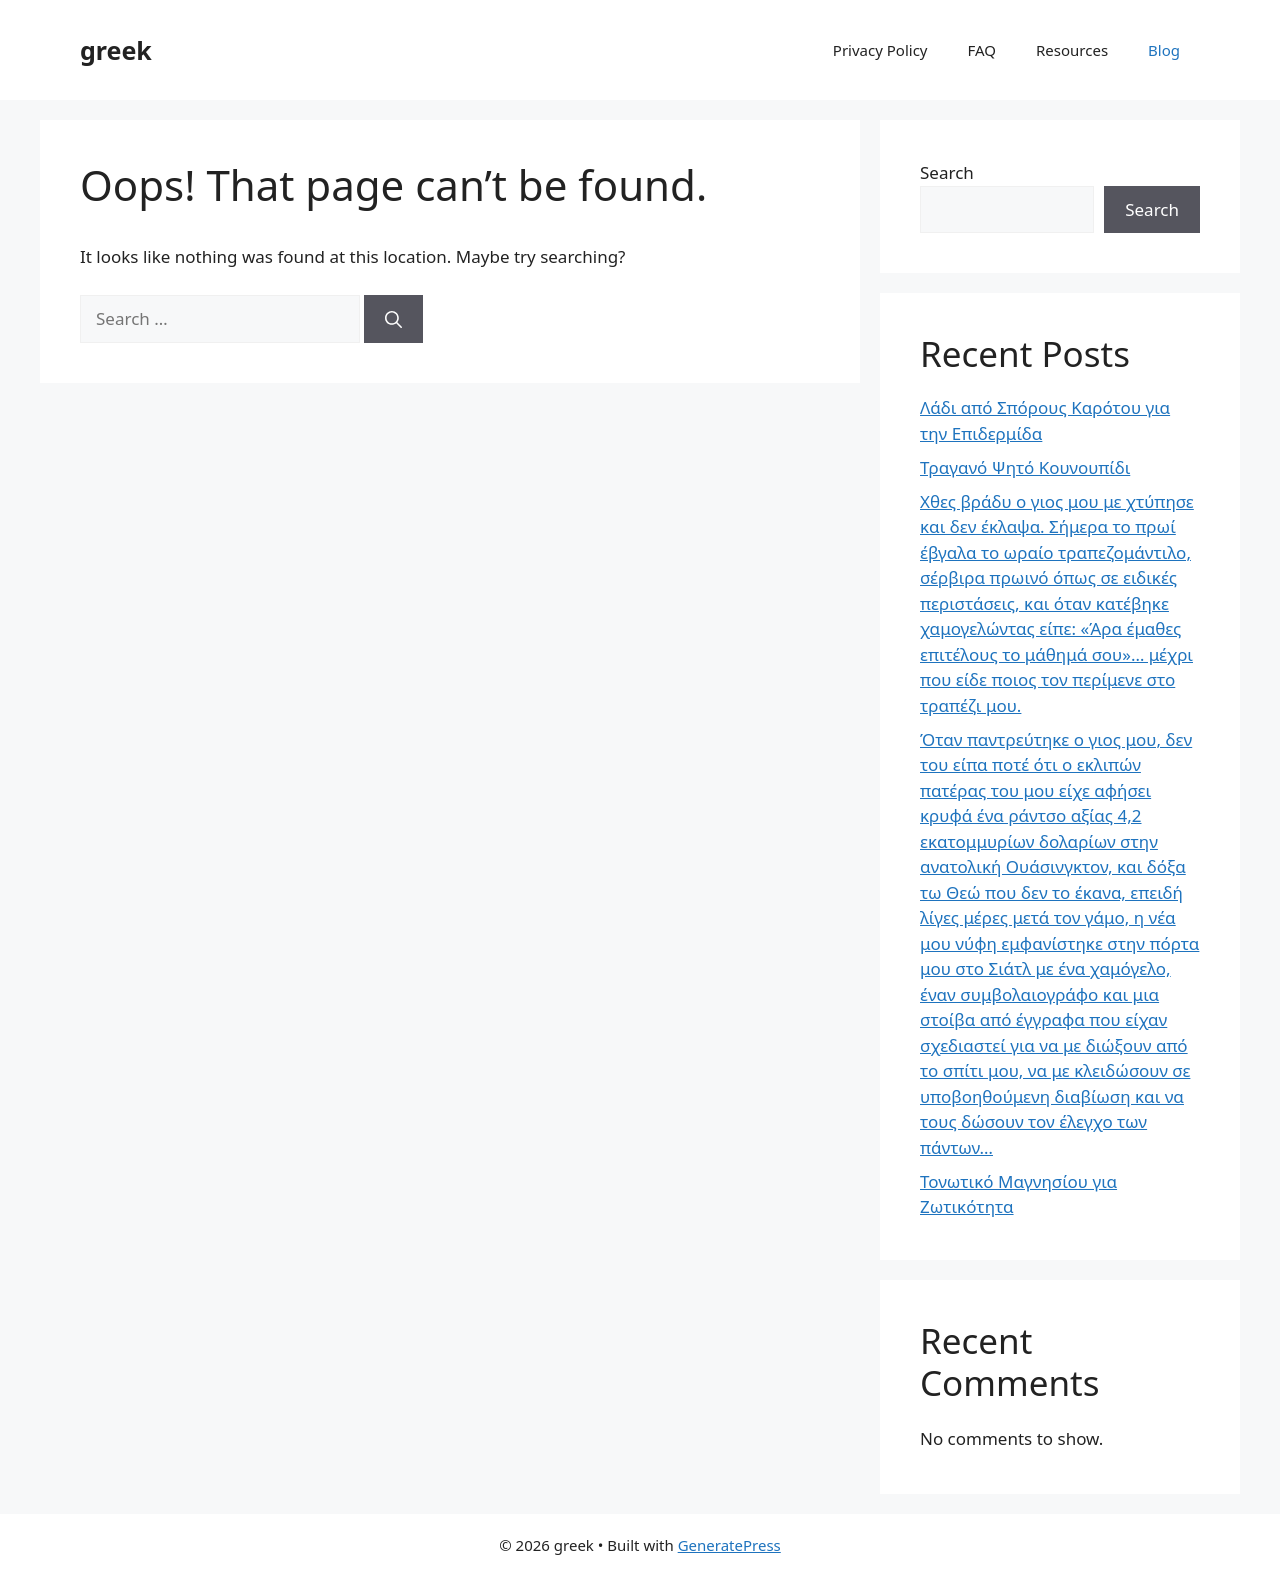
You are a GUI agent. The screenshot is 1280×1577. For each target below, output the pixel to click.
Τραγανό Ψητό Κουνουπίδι (1025, 467)
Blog (1164, 50)
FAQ (982, 50)
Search (947, 172)
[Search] (393, 319)
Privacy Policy (880, 50)
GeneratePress (729, 1545)
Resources (1072, 50)
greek (116, 50)
